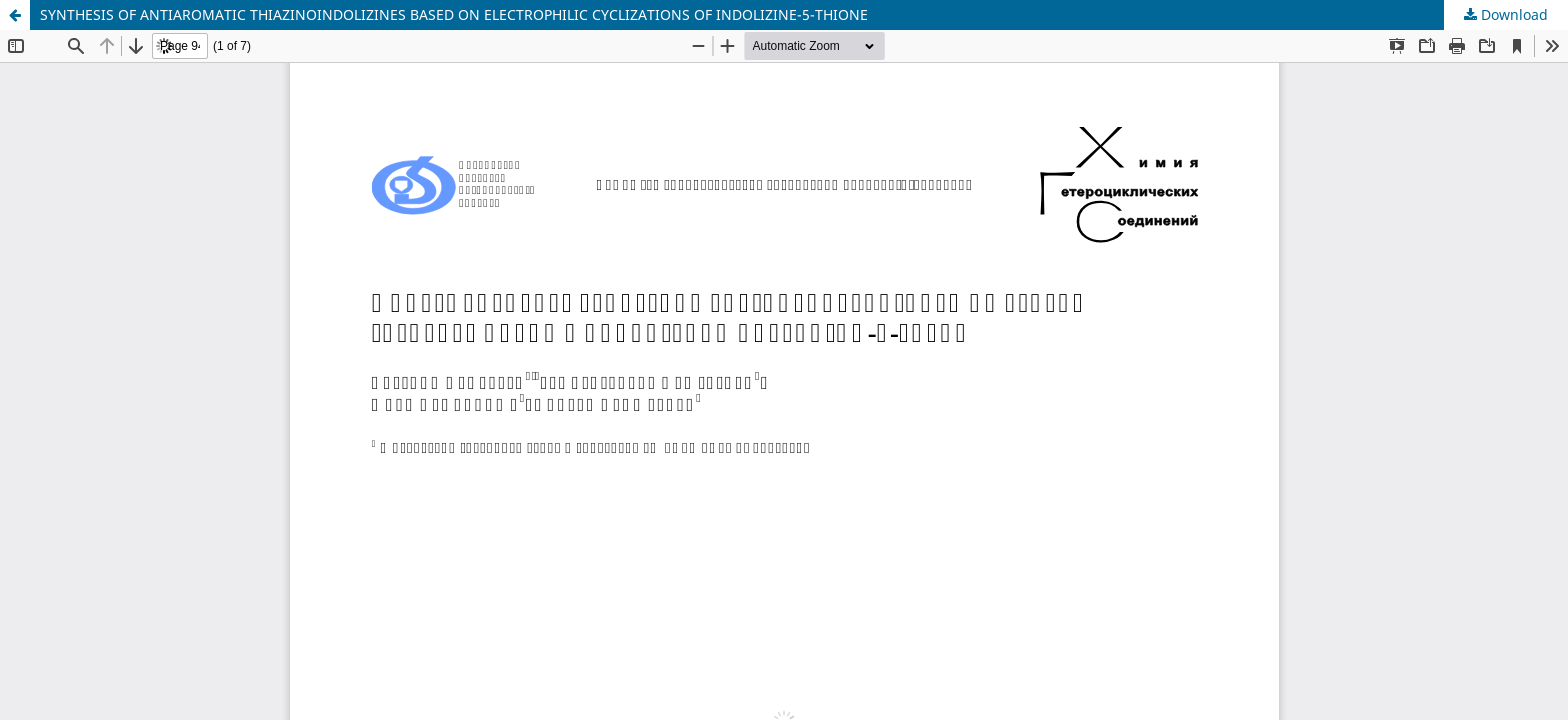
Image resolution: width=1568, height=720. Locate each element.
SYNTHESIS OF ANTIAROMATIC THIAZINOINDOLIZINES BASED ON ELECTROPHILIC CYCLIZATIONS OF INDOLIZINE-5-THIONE (454, 14)
